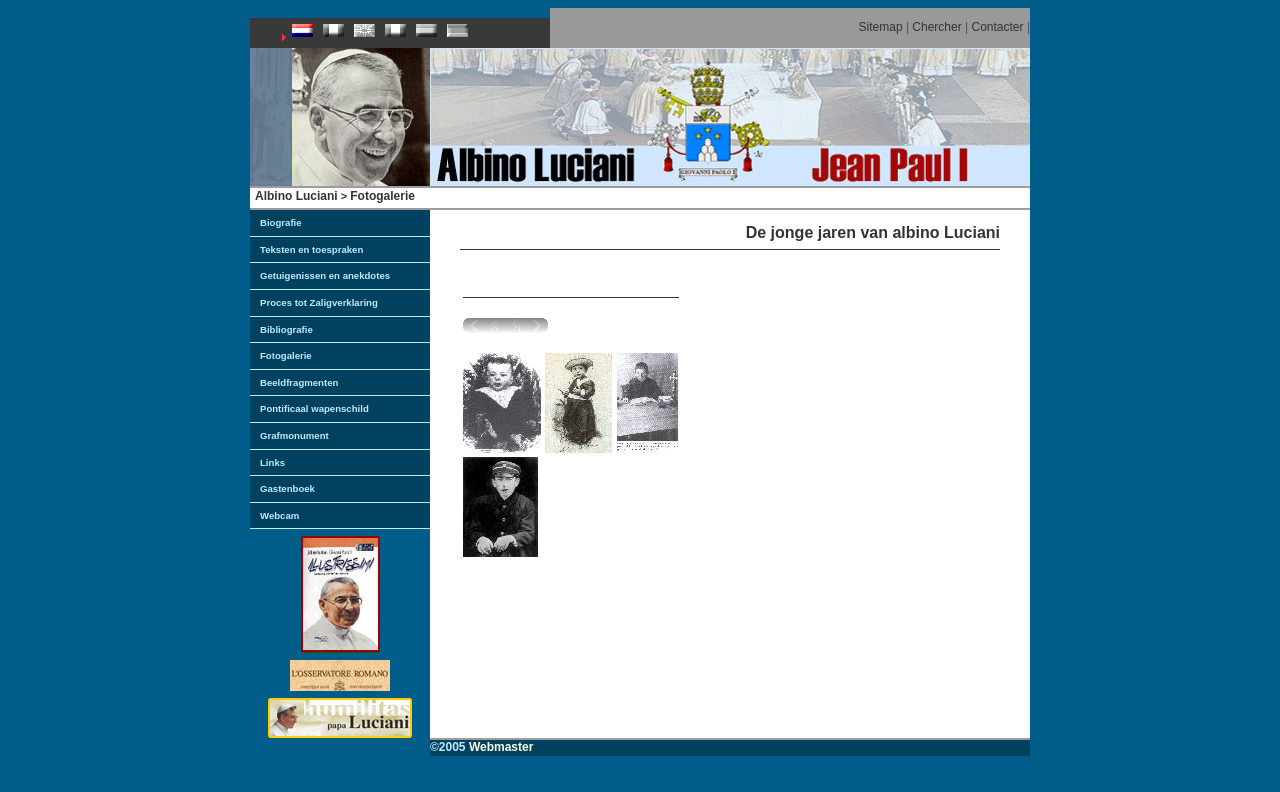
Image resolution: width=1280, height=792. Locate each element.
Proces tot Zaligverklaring (319, 302)
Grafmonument (294, 435)
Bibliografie (286, 329)
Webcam (279, 515)
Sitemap (881, 27)
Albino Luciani (296, 196)
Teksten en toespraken (311, 249)
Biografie (281, 222)
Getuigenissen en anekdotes (325, 275)
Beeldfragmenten (299, 382)
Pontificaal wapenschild (314, 408)
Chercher (936, 27)
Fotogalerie (382, 196)
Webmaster (501, 747)
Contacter (998, 27)
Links (272, 462)
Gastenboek (287, 488)
